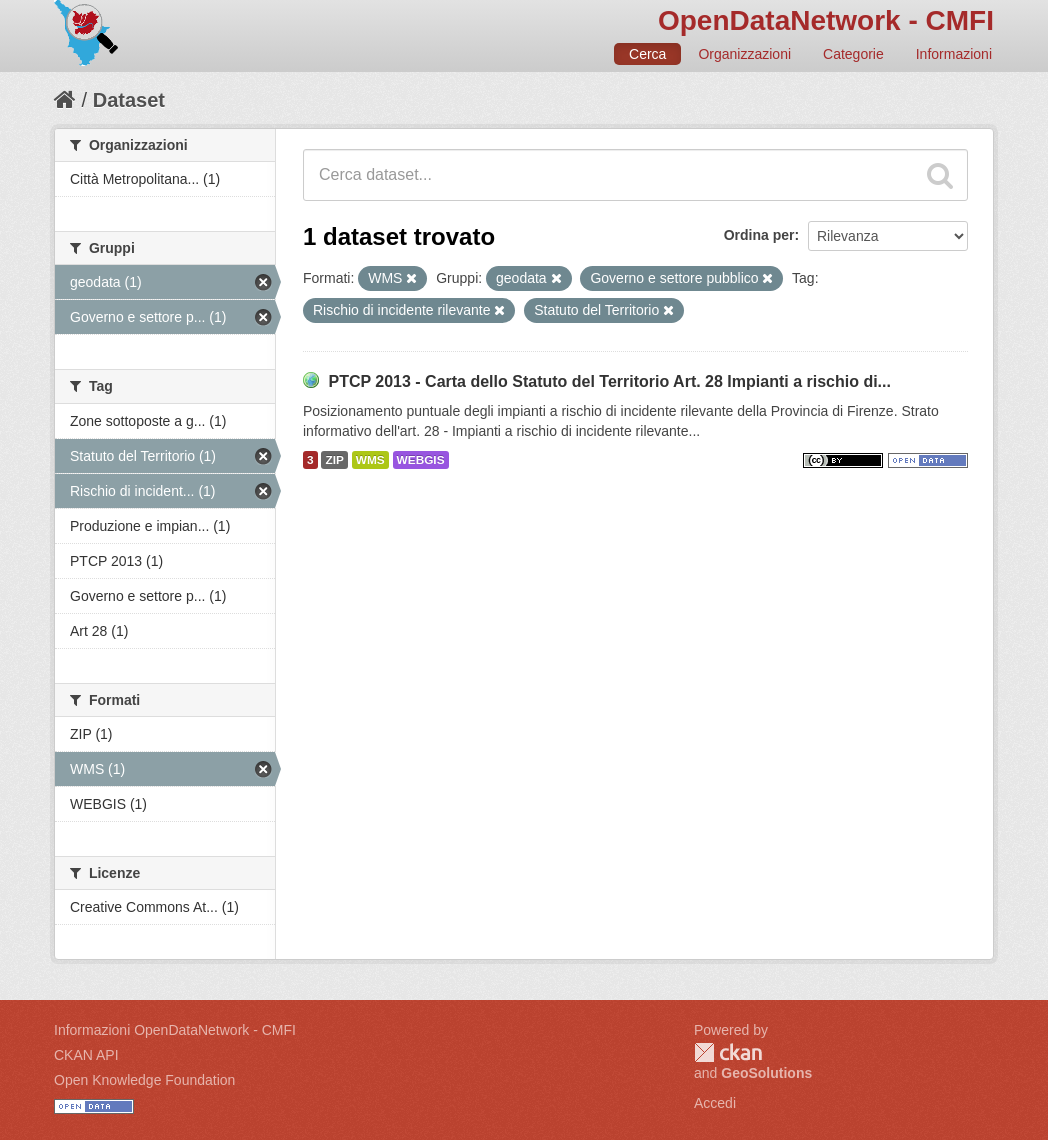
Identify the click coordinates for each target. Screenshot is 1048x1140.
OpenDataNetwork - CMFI (826, 20)
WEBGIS (421, 460)
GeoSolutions (766, 1073)
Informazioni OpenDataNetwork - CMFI (175, 1030)
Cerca (647, 54)
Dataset (129, 100)
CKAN (728, 1052)
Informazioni (954, 54)
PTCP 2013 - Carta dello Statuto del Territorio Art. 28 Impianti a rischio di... (609, 381)
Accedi (715, 1103)
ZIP (334, 460)
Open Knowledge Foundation (144, 1080)
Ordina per (759, 235)
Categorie (853, 54)
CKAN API (86, 1055)
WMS (370, 460)
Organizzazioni (744, 54)
